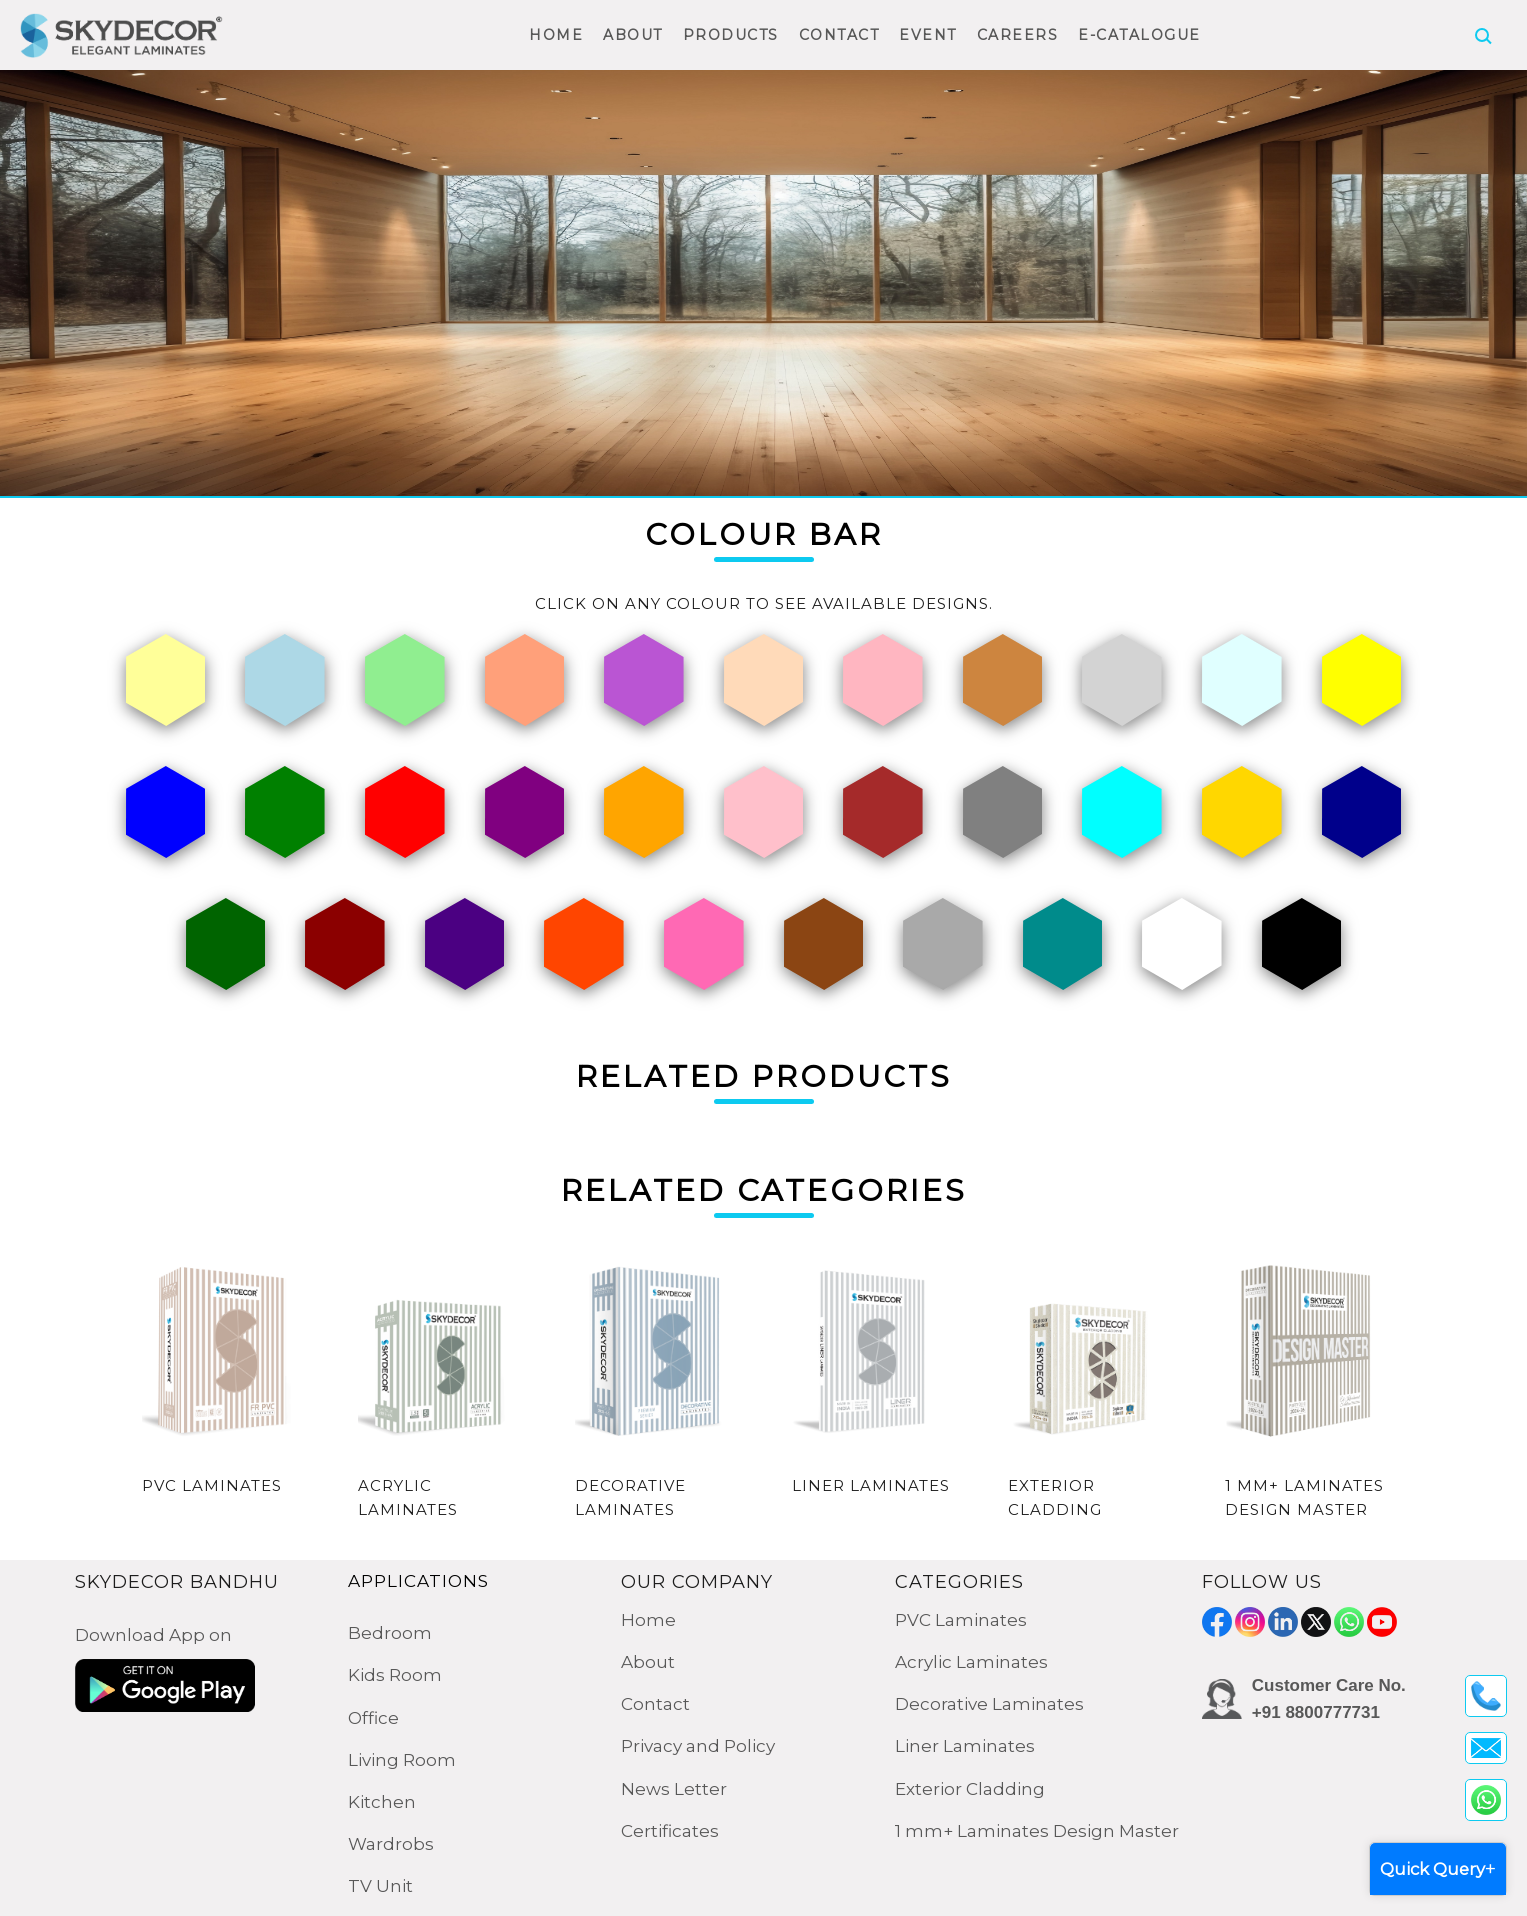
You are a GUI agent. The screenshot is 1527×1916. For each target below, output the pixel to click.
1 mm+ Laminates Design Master (1037, 1831)
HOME (556, 35)
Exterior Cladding (970, 1789)
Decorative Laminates (989, 1704)
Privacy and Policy (698, 1746)
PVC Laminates (961, 1620)
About (648, 1662)
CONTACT (839, 35)
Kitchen (382, 1802)
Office (373, 1718)
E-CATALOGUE (1139, 35)
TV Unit (380, 1886)
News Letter (674, 1789)
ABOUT (633, 35)
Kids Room (395, 1675)
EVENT (928, 35)
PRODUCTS (731, 35)
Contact (655, 1704)
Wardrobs (391, 1844)
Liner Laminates (965, 1746)
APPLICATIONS (418, 1581)
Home (648, 1620)
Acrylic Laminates (971, 1662)
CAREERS (1018, 35)
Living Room (402, 1760)
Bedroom (390, 1633)
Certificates (670, 1831)
